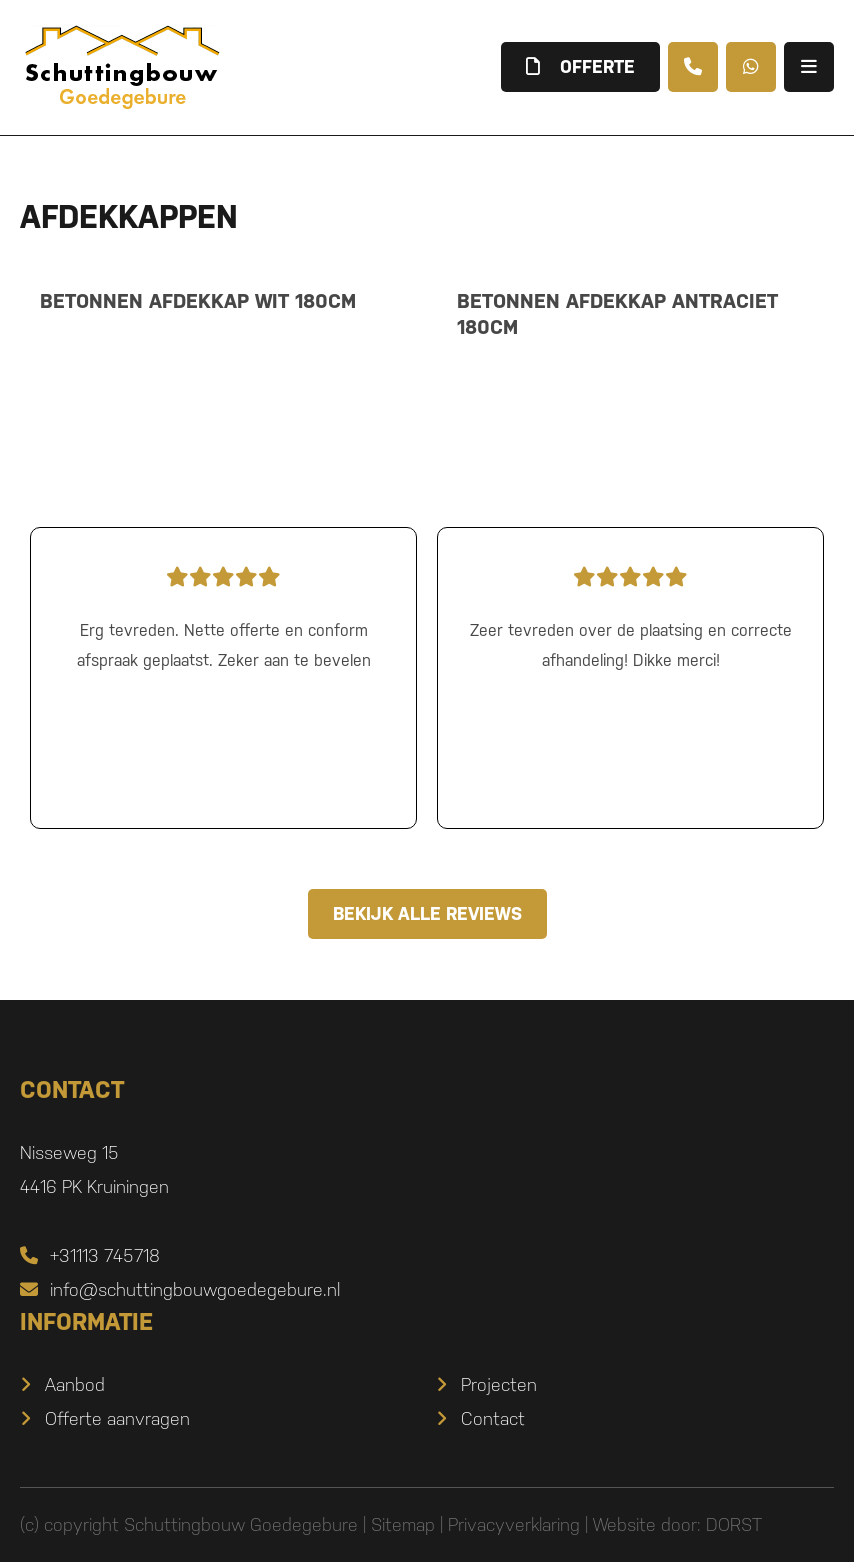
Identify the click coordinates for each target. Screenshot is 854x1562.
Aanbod (75, 1384)
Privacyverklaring (514, 1524)
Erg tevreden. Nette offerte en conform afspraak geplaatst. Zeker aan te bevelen (223, 614)
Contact (493, 1418)
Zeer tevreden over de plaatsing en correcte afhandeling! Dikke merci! (630, 614)
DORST (734, 1524)
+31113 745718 (90, 1255)
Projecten (499, 1384)
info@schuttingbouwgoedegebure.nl (180, 1289)
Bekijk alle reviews (427, 913)
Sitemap (403, 1524)
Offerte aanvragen (117, 1418)
